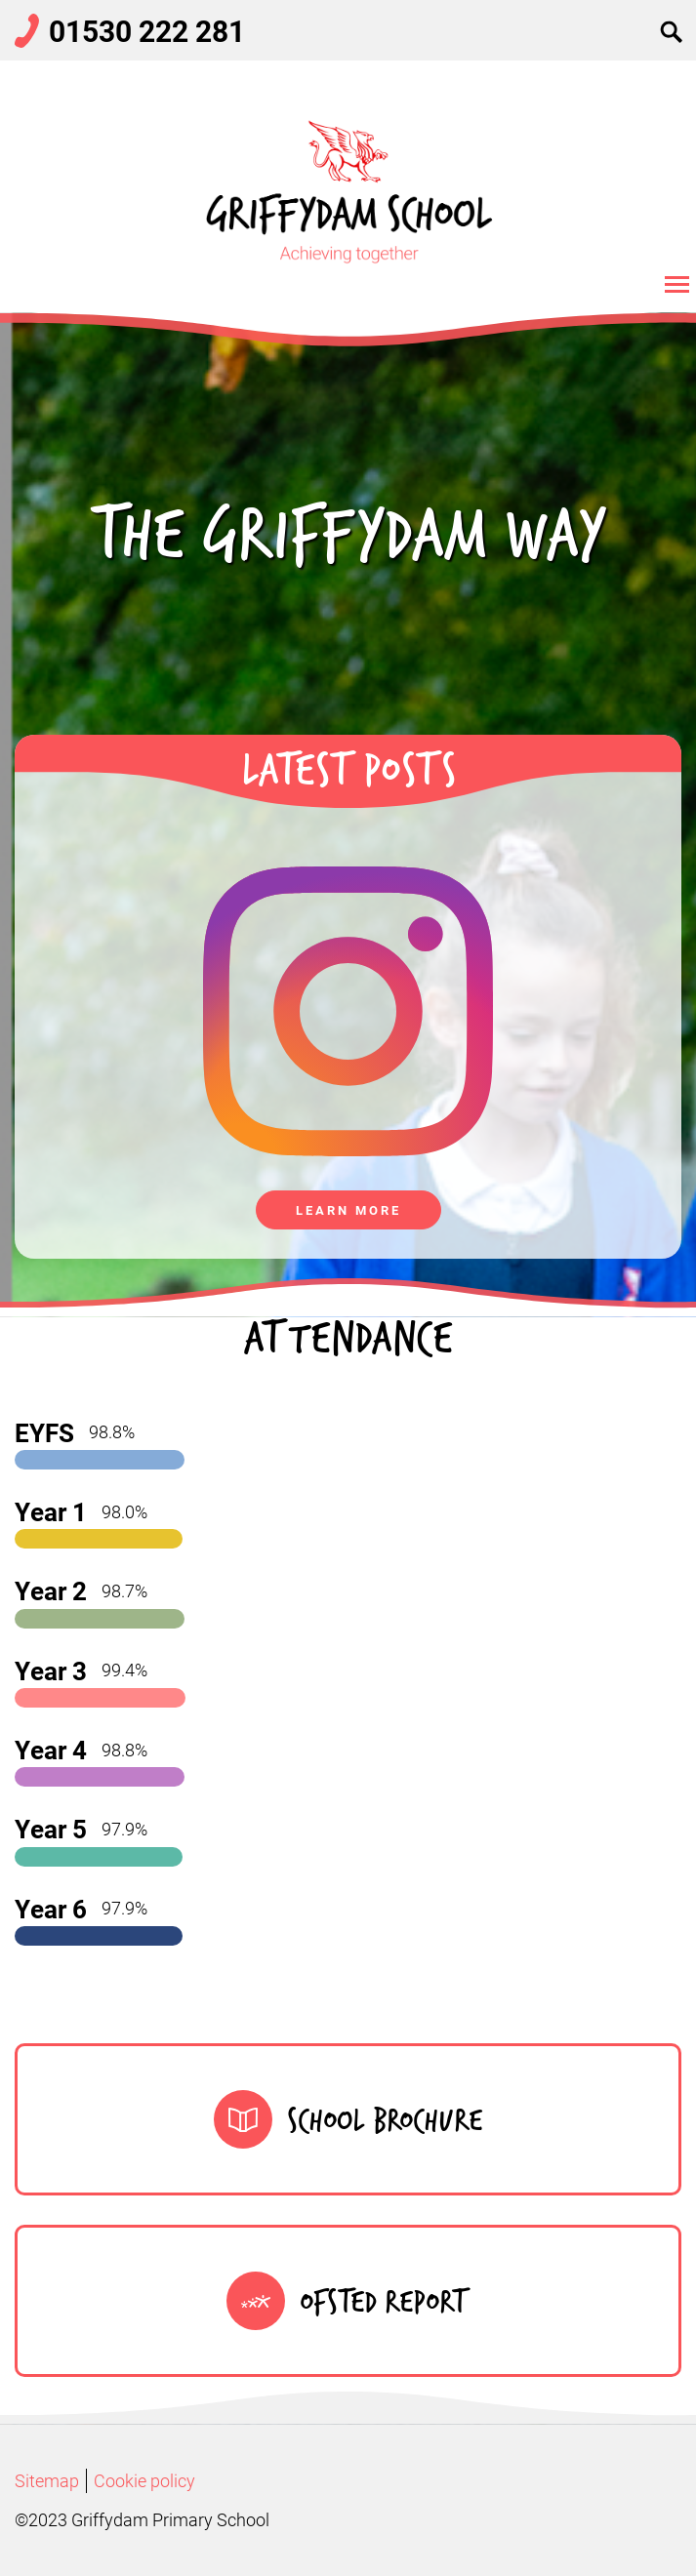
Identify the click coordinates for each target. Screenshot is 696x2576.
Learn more (348, 1210)
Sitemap (47, 2480)
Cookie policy (144, 2480)
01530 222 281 (147, 30)
